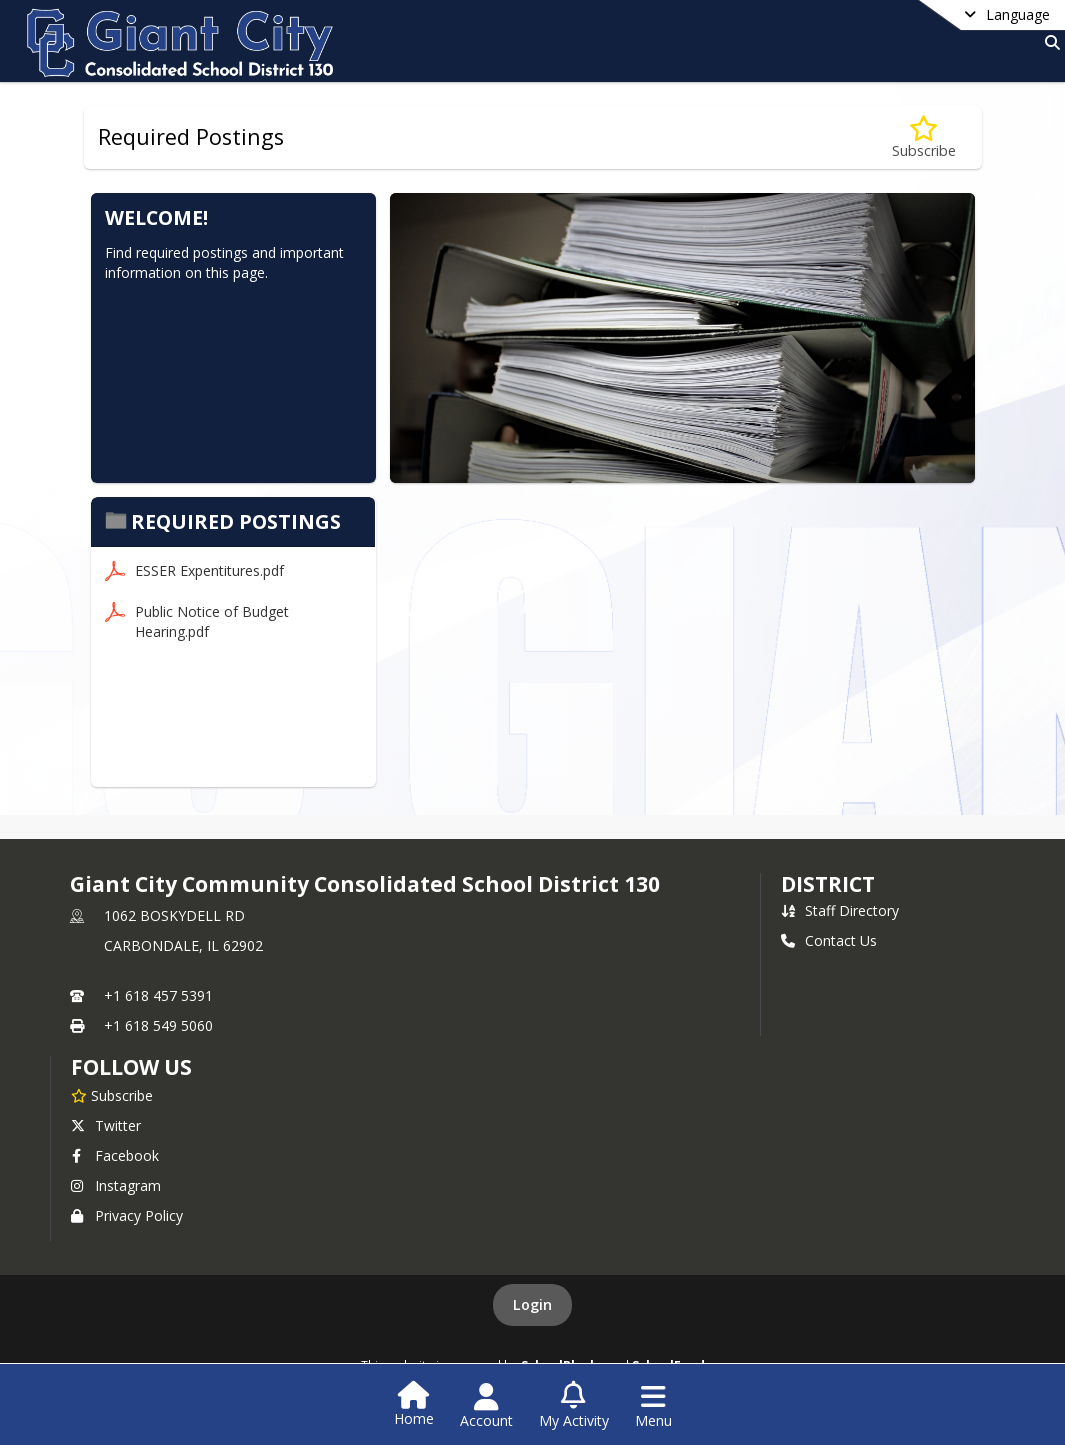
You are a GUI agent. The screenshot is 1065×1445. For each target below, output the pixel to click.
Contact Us (829, 940)
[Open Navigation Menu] (653, 1406)
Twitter (106, 1125)
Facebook (115, 1155)
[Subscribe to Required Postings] (924, 137)
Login (532, 1304)
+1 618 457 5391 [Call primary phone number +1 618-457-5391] (158, 995)
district (828, 884)
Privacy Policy (127, 1215)
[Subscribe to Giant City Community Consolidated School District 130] (112, 1095)
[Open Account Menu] (486, 1406)
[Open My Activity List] (574, 1406)
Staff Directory (840, 910)
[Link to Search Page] (1048, 42)
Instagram (116, 1185)
